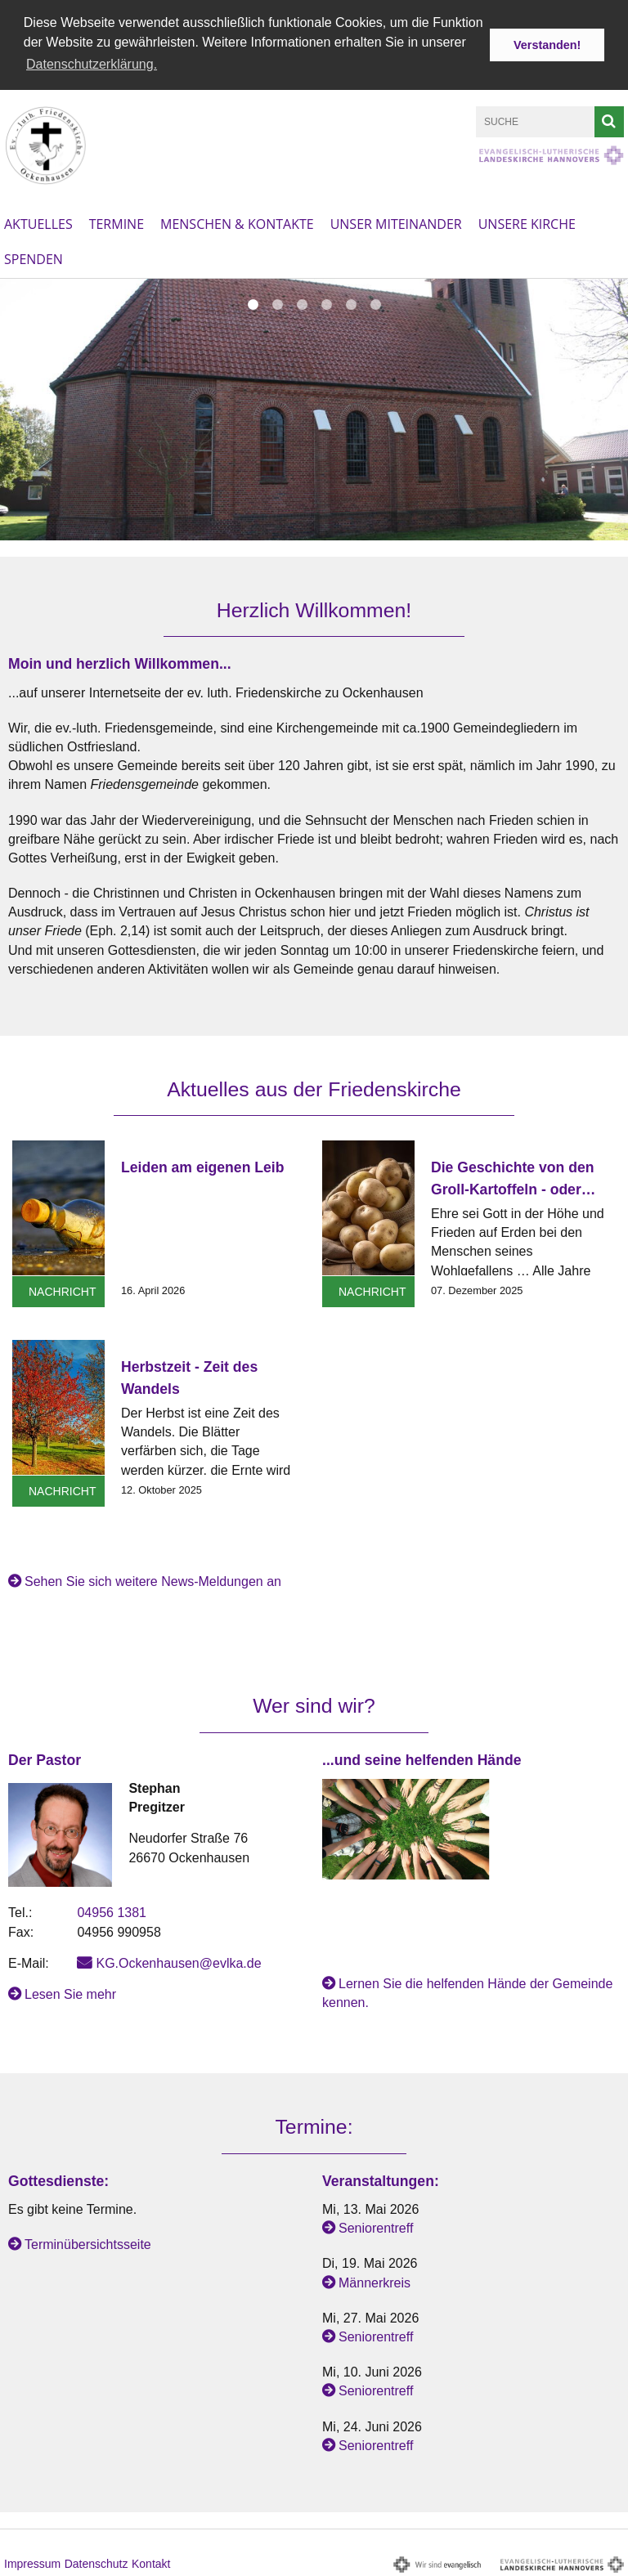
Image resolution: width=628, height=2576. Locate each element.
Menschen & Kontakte (237, 222)
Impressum (32, 2562)
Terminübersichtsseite (88, 2243)
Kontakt (151, 2562)
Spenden (33, 258)
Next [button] (607, 306)
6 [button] (375, 303)
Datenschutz (96, 2562)
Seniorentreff (376, 2226)
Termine (116, 222)
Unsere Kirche (527, 222)
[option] (314, 408)
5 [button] (351, 303)
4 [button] (326, 303)
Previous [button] (22, 306)
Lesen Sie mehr (70, 1993)
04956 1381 (111, 1911)
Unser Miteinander (396, 222)
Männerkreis (374, 2280)
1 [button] (252, 303)
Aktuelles (38, 222)
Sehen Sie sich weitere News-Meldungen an (153, 1580)
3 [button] (302, 303)
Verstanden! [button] (547, 45)
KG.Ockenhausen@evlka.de (178, 1962)
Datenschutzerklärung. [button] (91, 64)
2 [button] (277, 303)
